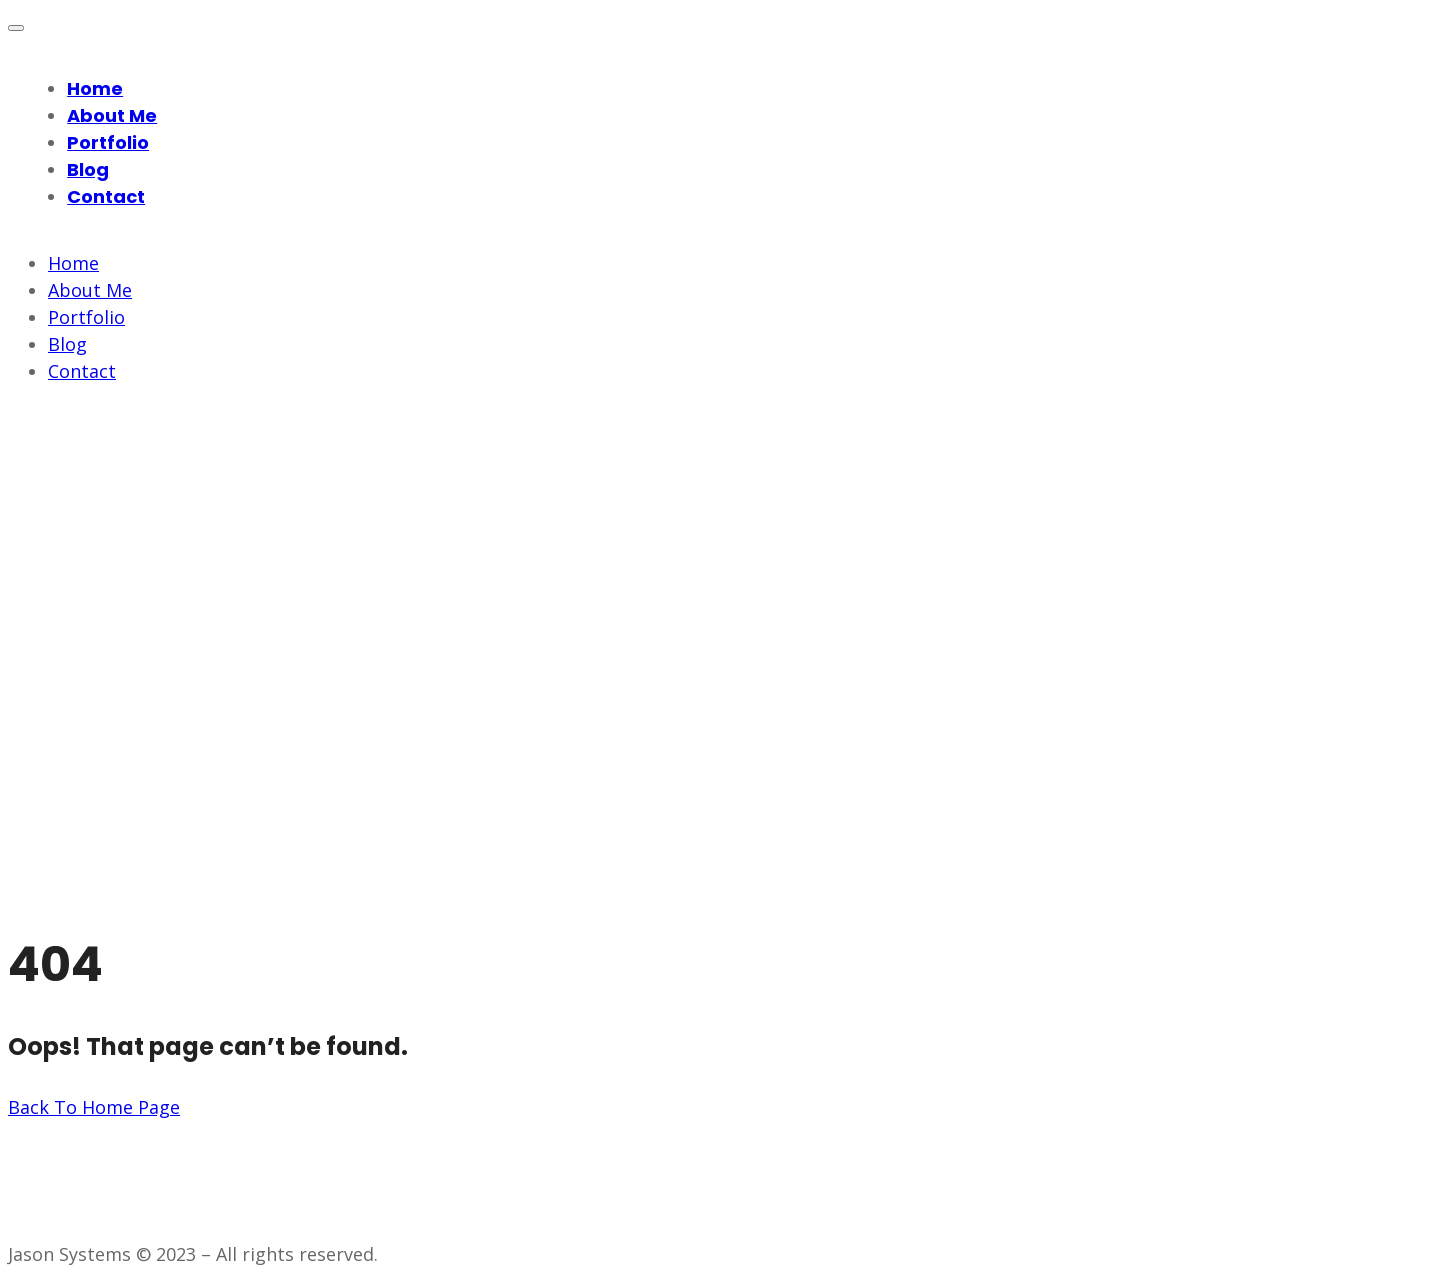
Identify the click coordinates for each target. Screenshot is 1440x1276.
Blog (88, 169)
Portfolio (108, 142)
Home (95, 88)
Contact (106, 196)
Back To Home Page (94, 1107)
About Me (112, 115)
